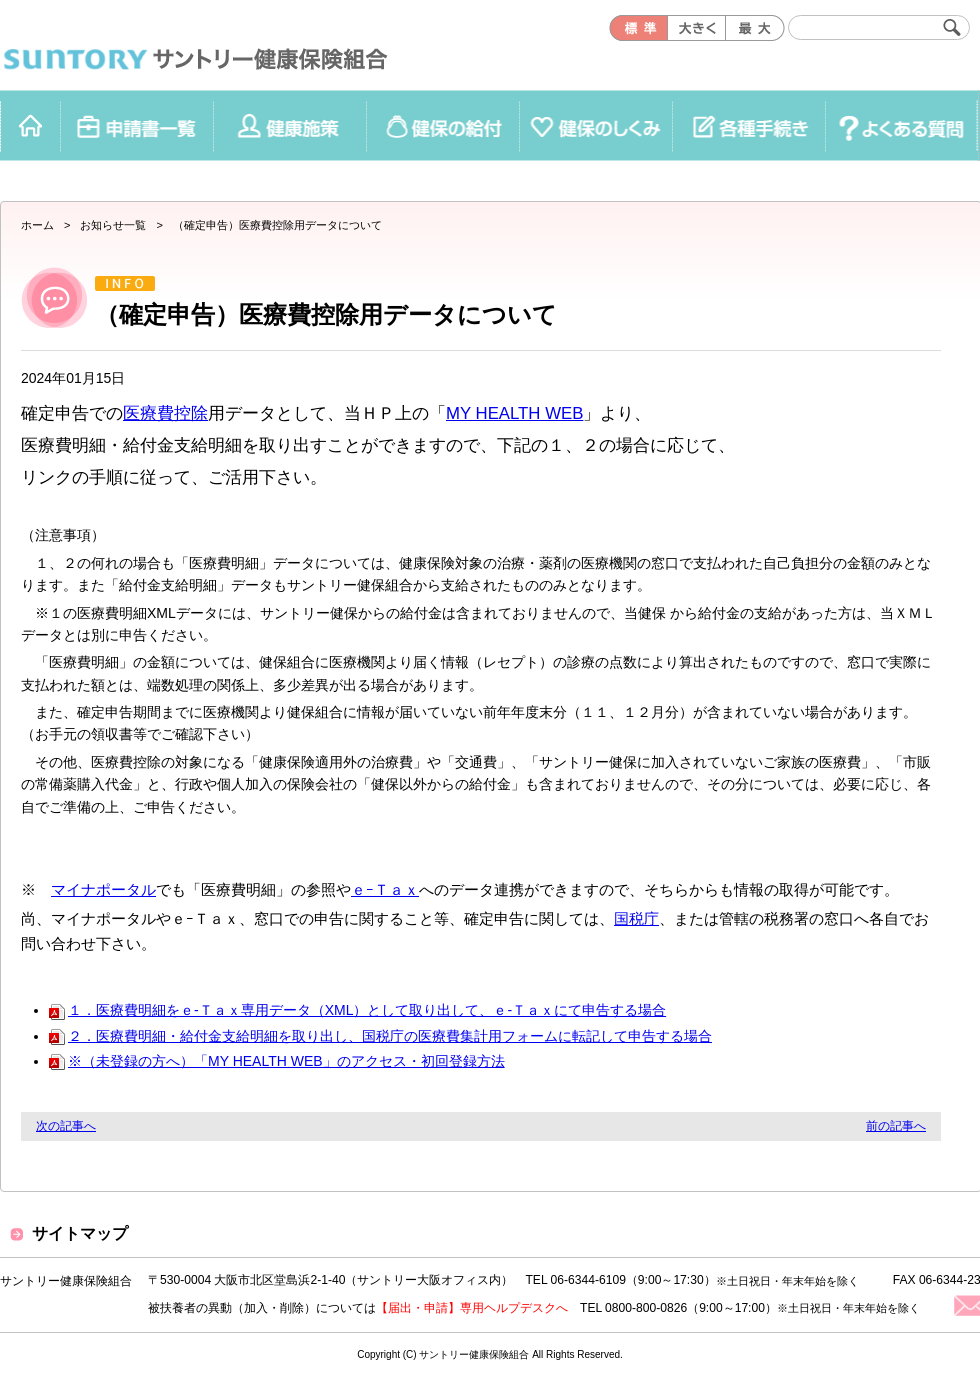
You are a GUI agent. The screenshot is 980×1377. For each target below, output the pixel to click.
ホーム (30, 125)
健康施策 (289, 125)
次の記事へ (66, 1126)
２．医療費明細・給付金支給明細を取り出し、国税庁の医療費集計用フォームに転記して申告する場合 (380, 1036)
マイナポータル (103, 889)
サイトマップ (80, 1233)
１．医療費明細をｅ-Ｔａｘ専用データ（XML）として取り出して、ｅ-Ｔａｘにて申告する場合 (357, 1010)
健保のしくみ (595, 125)
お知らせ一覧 (113, 225)
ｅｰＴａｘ (385, 889)
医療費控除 (165, 413)
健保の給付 (442, 125)
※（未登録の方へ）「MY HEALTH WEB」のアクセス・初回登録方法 (277, 1061)
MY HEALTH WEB (514, 413)
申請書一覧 (136, 125)
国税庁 (636, 918)
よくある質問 (901, 125)
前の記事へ (896, 1126)
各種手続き (748, 125)
